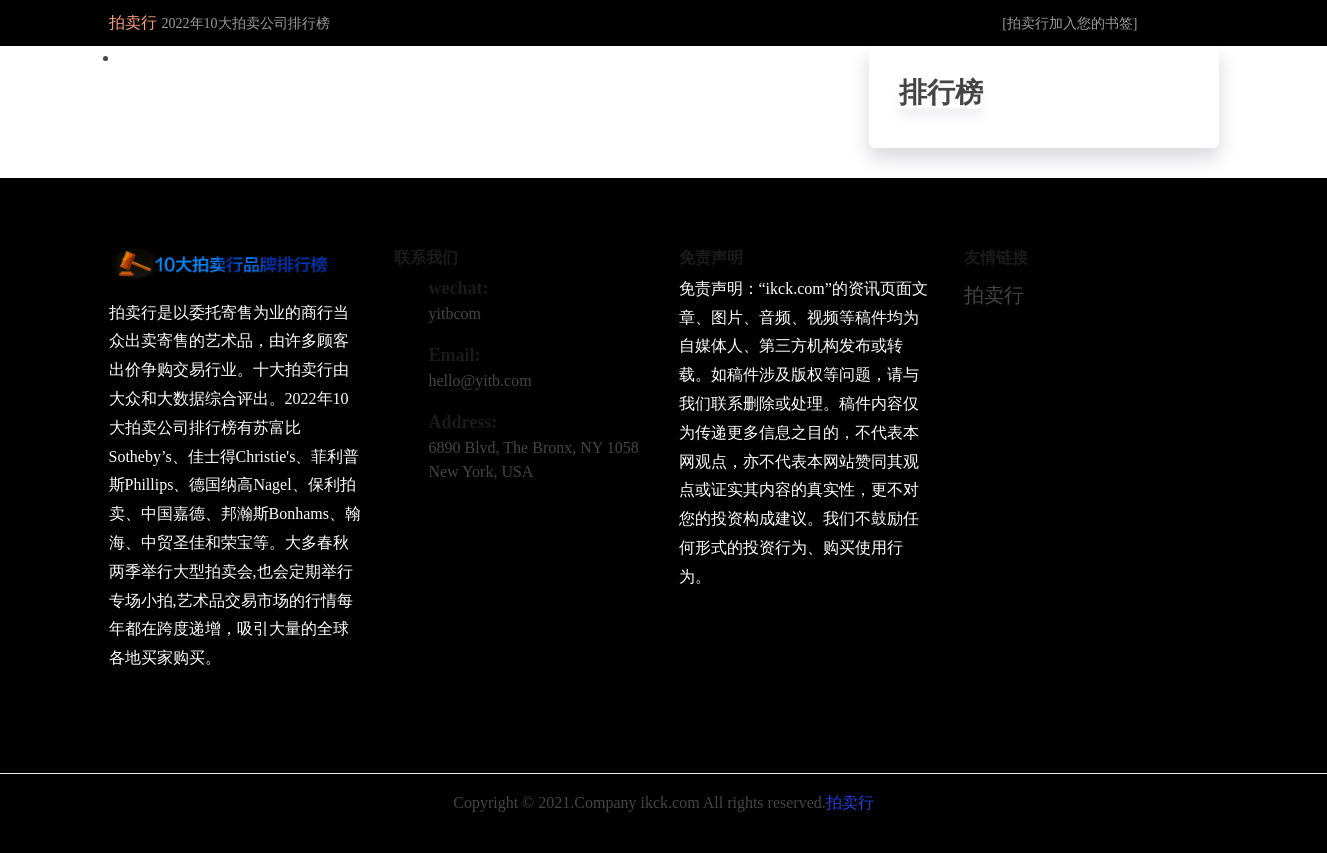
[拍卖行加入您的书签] (1069, 23)
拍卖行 (994, 295)
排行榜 (941, 92)
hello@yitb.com (480, 380)
